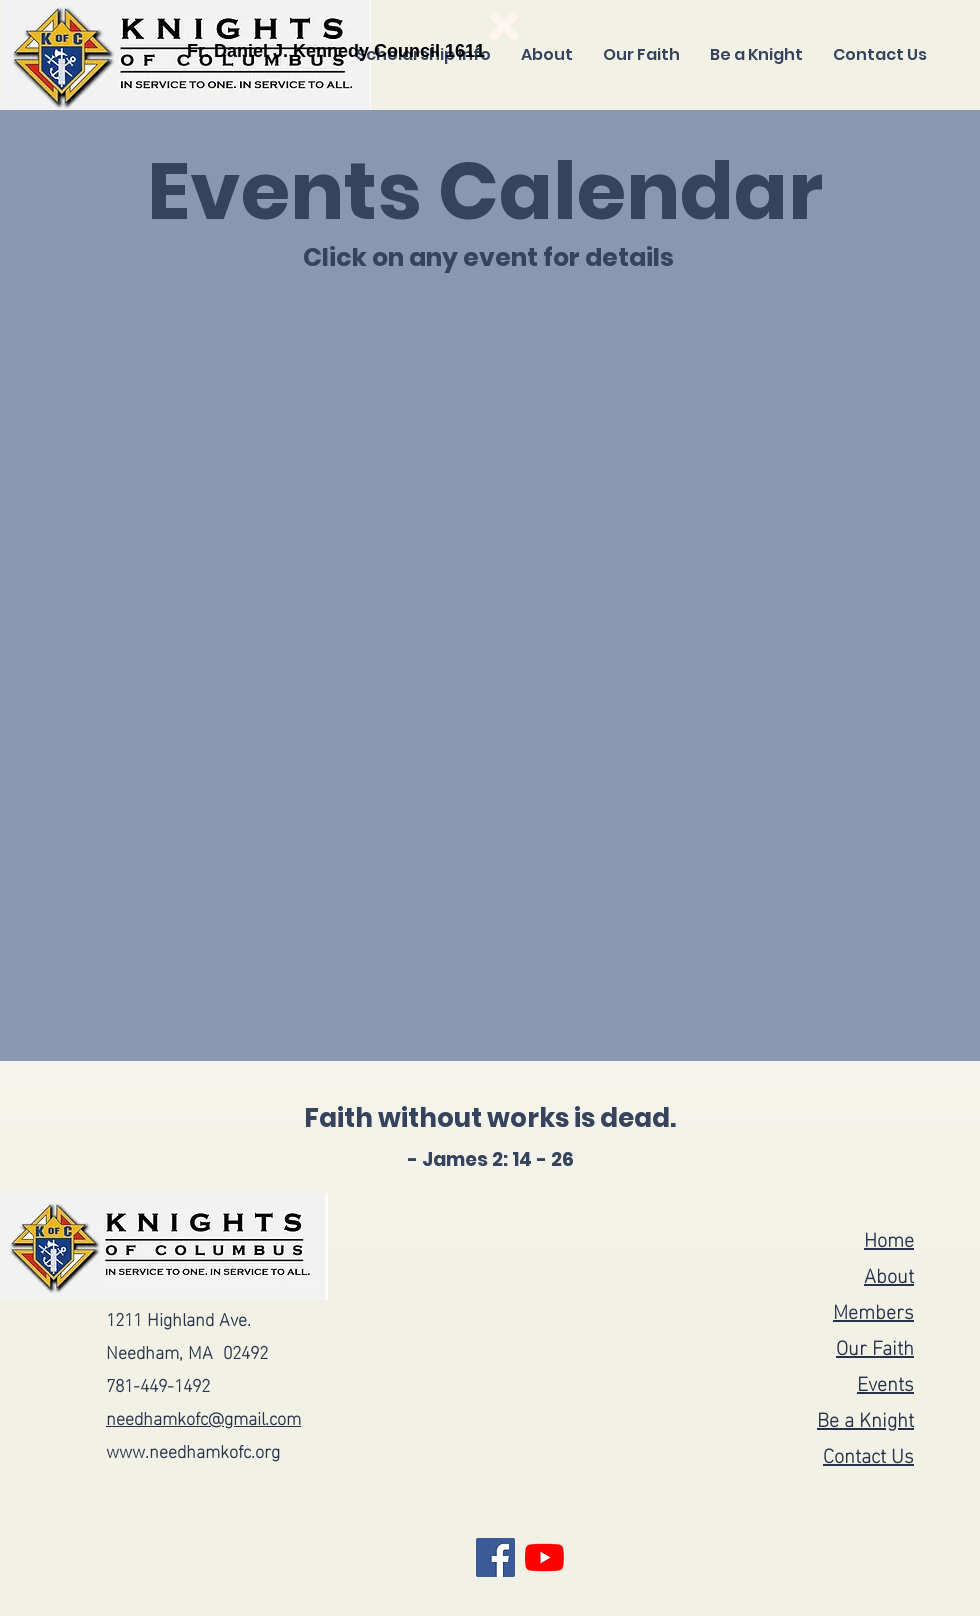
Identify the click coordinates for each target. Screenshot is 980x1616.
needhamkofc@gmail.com (203, 1416)
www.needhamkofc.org (193, 1449)
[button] (504, 26)
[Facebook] (495, 1557)
